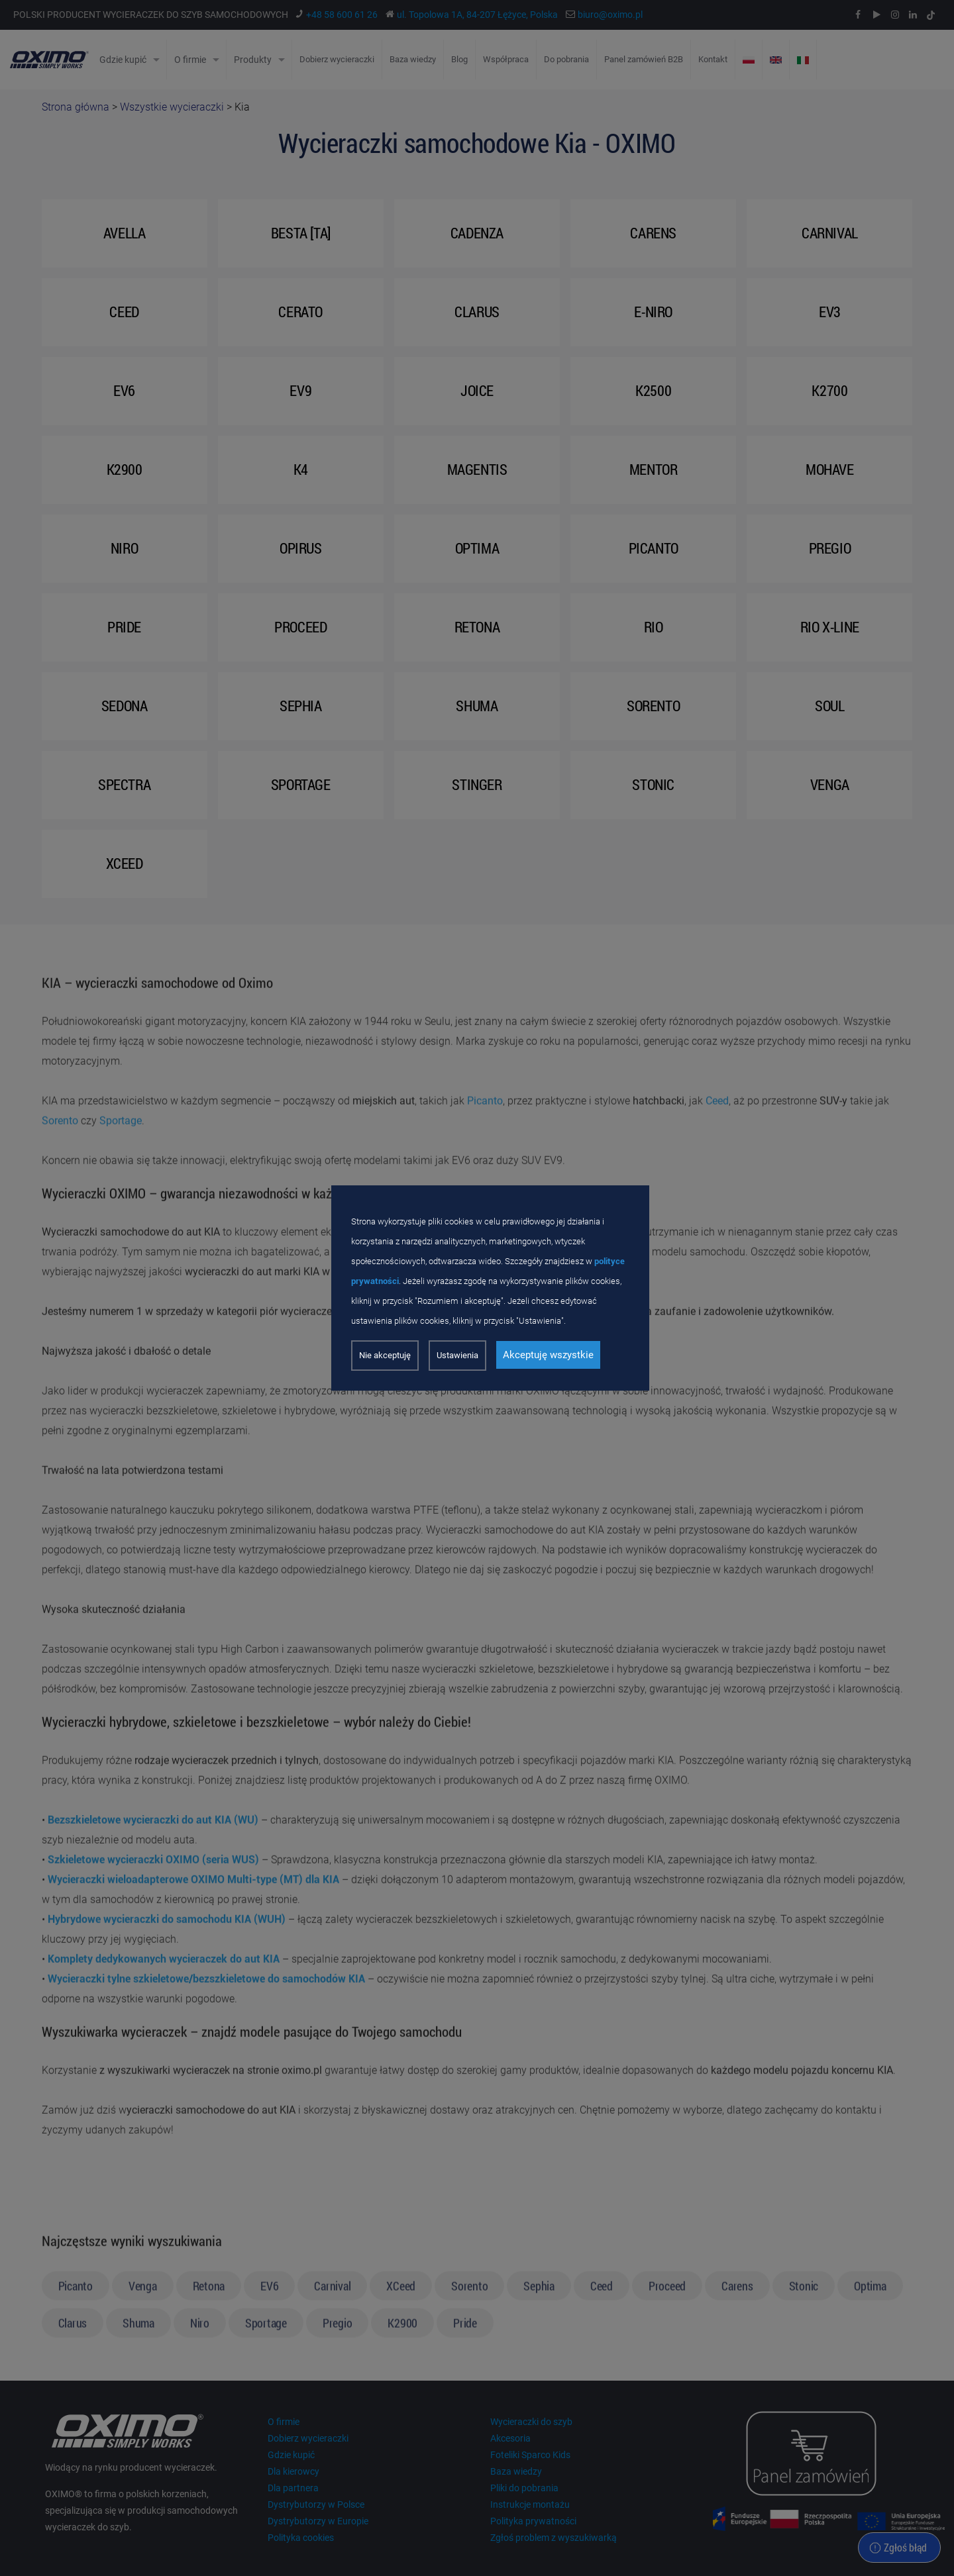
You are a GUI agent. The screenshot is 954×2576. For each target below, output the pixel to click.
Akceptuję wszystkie (548, 1355)
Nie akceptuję (385, 1355)
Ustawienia (457, 1355)
